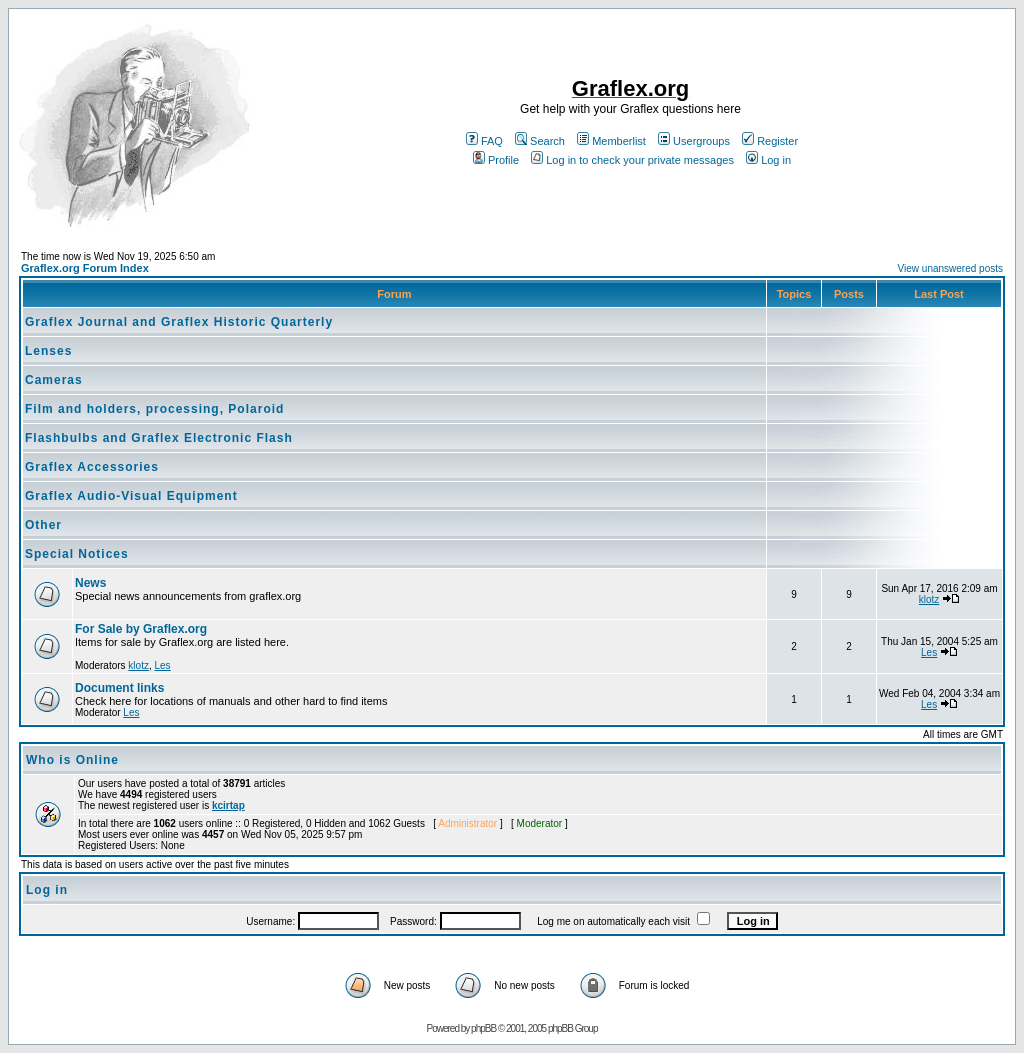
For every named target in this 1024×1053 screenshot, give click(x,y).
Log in (768, 160)
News (90, 583)
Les (162, 665)
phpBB (483, 1028)
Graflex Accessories (92, 467)
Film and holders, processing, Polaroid (154, 409)
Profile (496, 160)
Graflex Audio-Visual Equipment (131, 496)
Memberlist (611, 141)
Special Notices (77, 554)
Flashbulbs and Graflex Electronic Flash (159, 438)
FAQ (484, 141)
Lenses (48, 351)
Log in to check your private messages (632, 160)
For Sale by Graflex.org (141, 629)
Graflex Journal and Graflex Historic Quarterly (179, 322)
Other (43, 525)
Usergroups (694, 141)
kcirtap (228, 805)
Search (540, 141)
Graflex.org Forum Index (85, 268)
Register (770, 141)
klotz (929, 599)
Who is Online (72, 760)
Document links (119, 688)
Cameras (54, 380)
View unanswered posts (950, 268)
